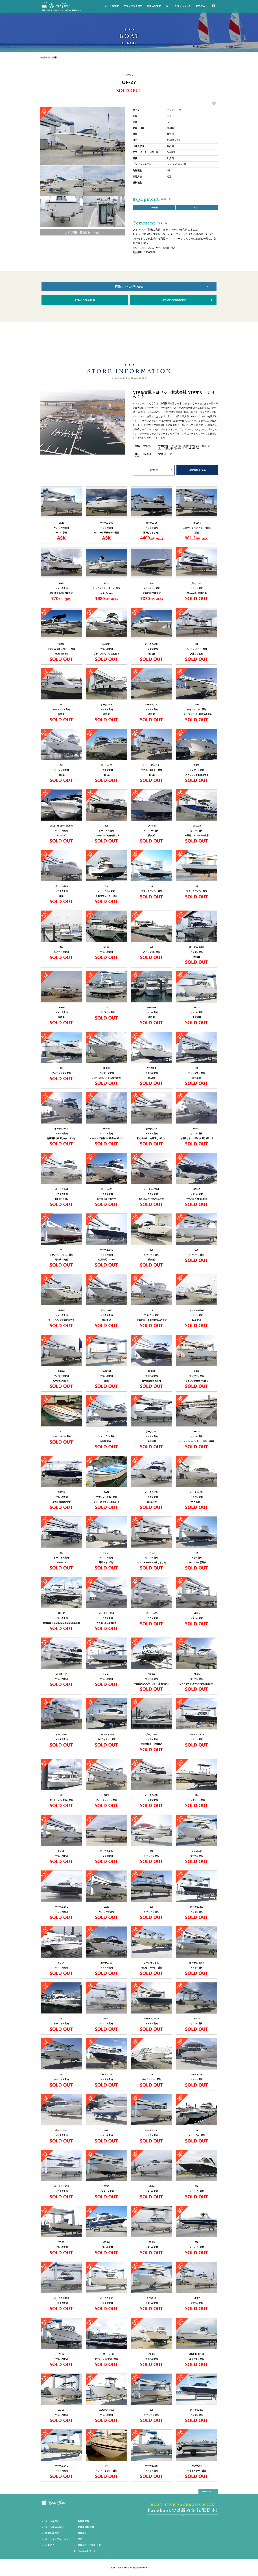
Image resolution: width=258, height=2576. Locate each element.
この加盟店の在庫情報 (173, 299)
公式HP (154, 470)
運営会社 (82, 2533)
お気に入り (201, 6)
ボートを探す (112, 6)
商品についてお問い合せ (129, 286)
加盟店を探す (154, 6)
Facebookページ (87, 2551)
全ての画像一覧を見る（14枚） (82, 232)
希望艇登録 (83, 2521)
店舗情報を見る (197, 469)
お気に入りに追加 (85, 299)
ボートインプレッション (178, 6)
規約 (80, 2539)
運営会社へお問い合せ (89, 2545)
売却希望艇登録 (86, 2527)
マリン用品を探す (133, 6)
